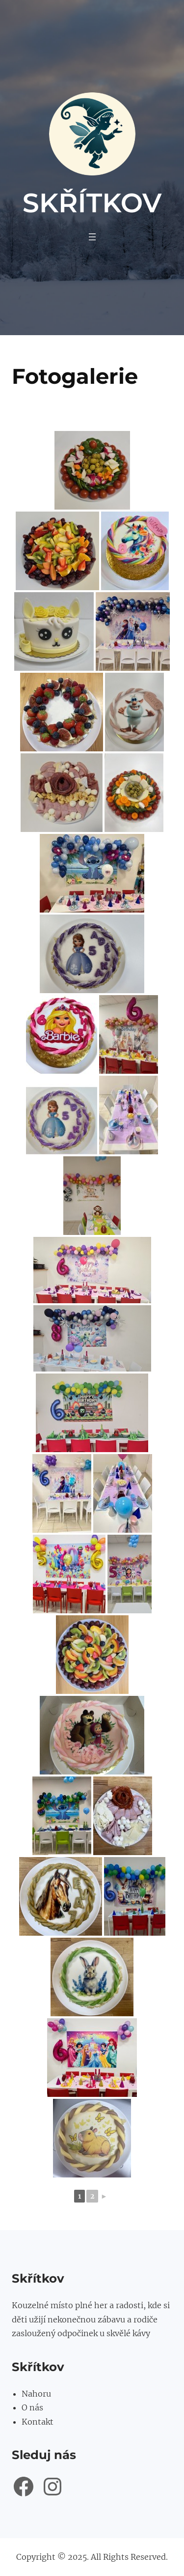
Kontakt (37, 2422)
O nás (32, 2407)
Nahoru (36, 2394)
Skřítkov (92, 203)
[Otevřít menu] (92, 237)
